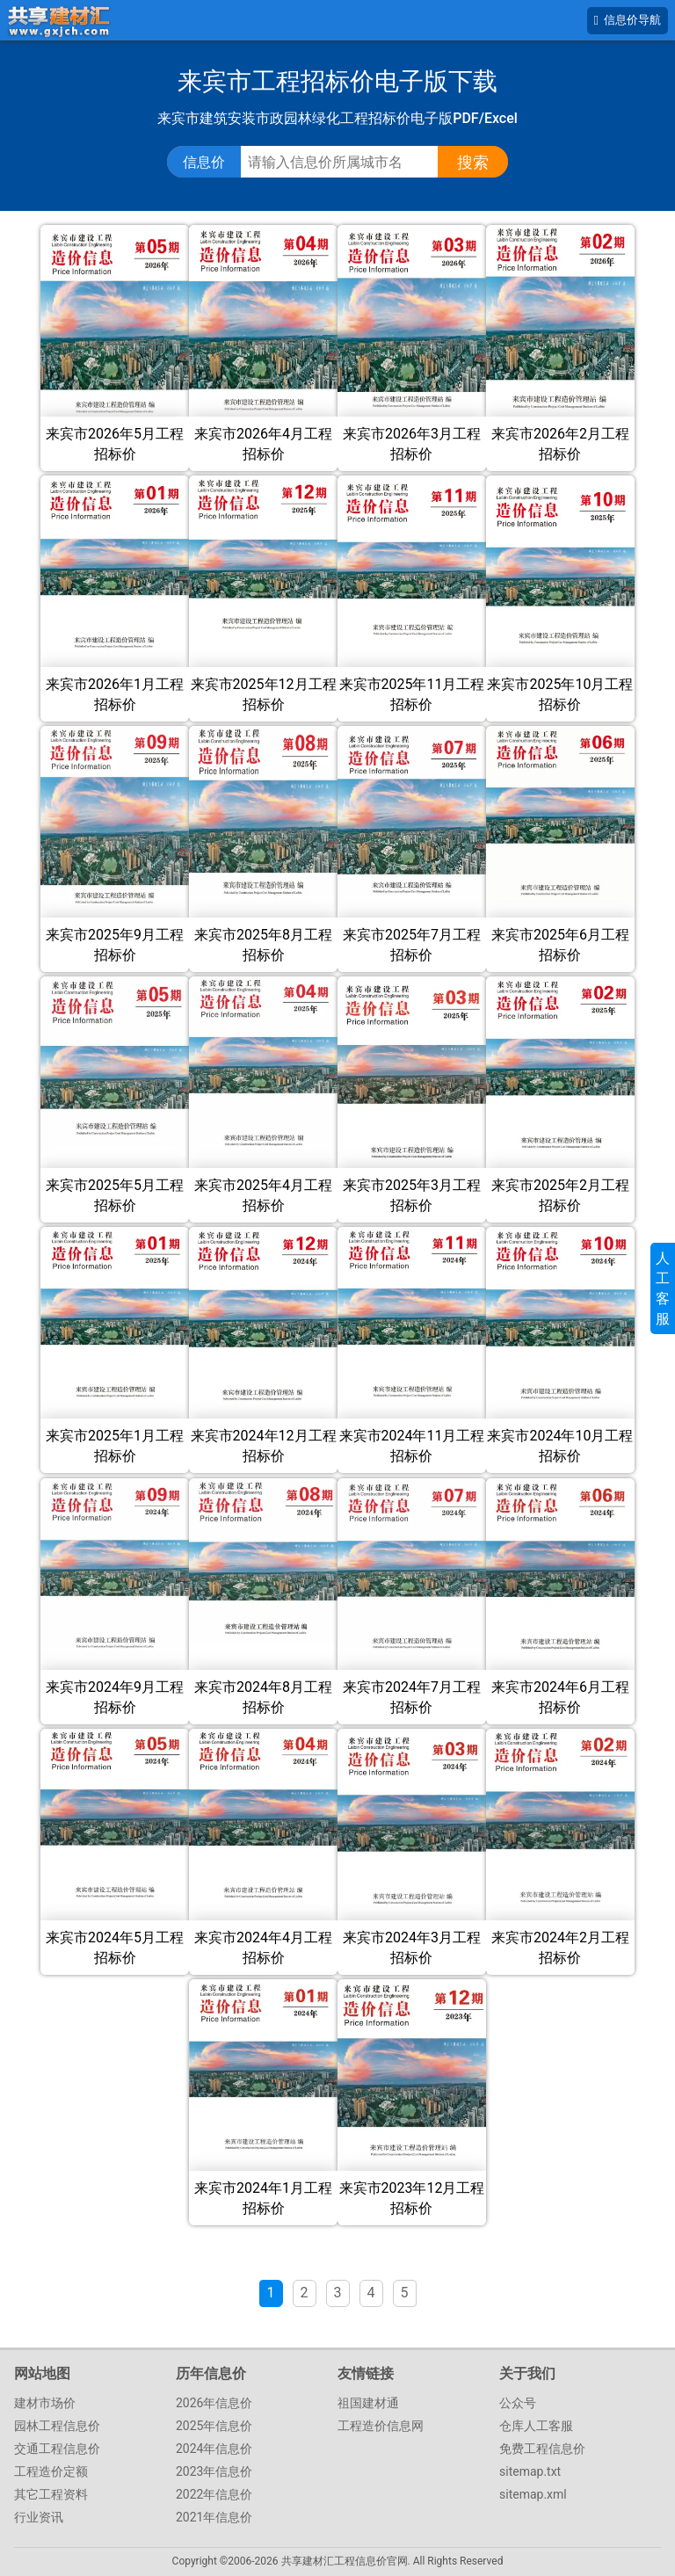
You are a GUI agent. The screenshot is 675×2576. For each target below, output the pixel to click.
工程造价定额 (51, 2471)
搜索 (473, 162)
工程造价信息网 (381, 2426)
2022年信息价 (214, 2494)
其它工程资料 (51, 2494)
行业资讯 (38, 2517)
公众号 (517, 2403)
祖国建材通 (368, 2403)
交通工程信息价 (57, 2449)
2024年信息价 (214, 2449)
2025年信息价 (214, 2426)
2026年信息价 (214, 2403)
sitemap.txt (530, 2471)
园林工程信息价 (57, 2426)
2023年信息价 (214, 2471)
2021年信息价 (214, 2517)
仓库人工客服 (536, 2426)
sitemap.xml (533, 2494)
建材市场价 (45, 2403)
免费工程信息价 (542, 2449)
